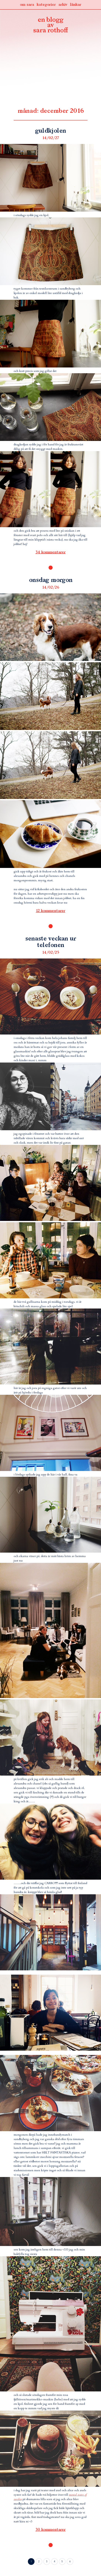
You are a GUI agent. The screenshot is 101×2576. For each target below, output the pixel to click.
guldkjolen (50, 131)
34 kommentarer (50, 552)
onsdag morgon (50, 580)
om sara (27, 4)
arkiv (62, 4)
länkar (75, 4)
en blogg (50, 25)
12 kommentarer (50, 911)
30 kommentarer (50, 2529)
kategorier (46, 4)
